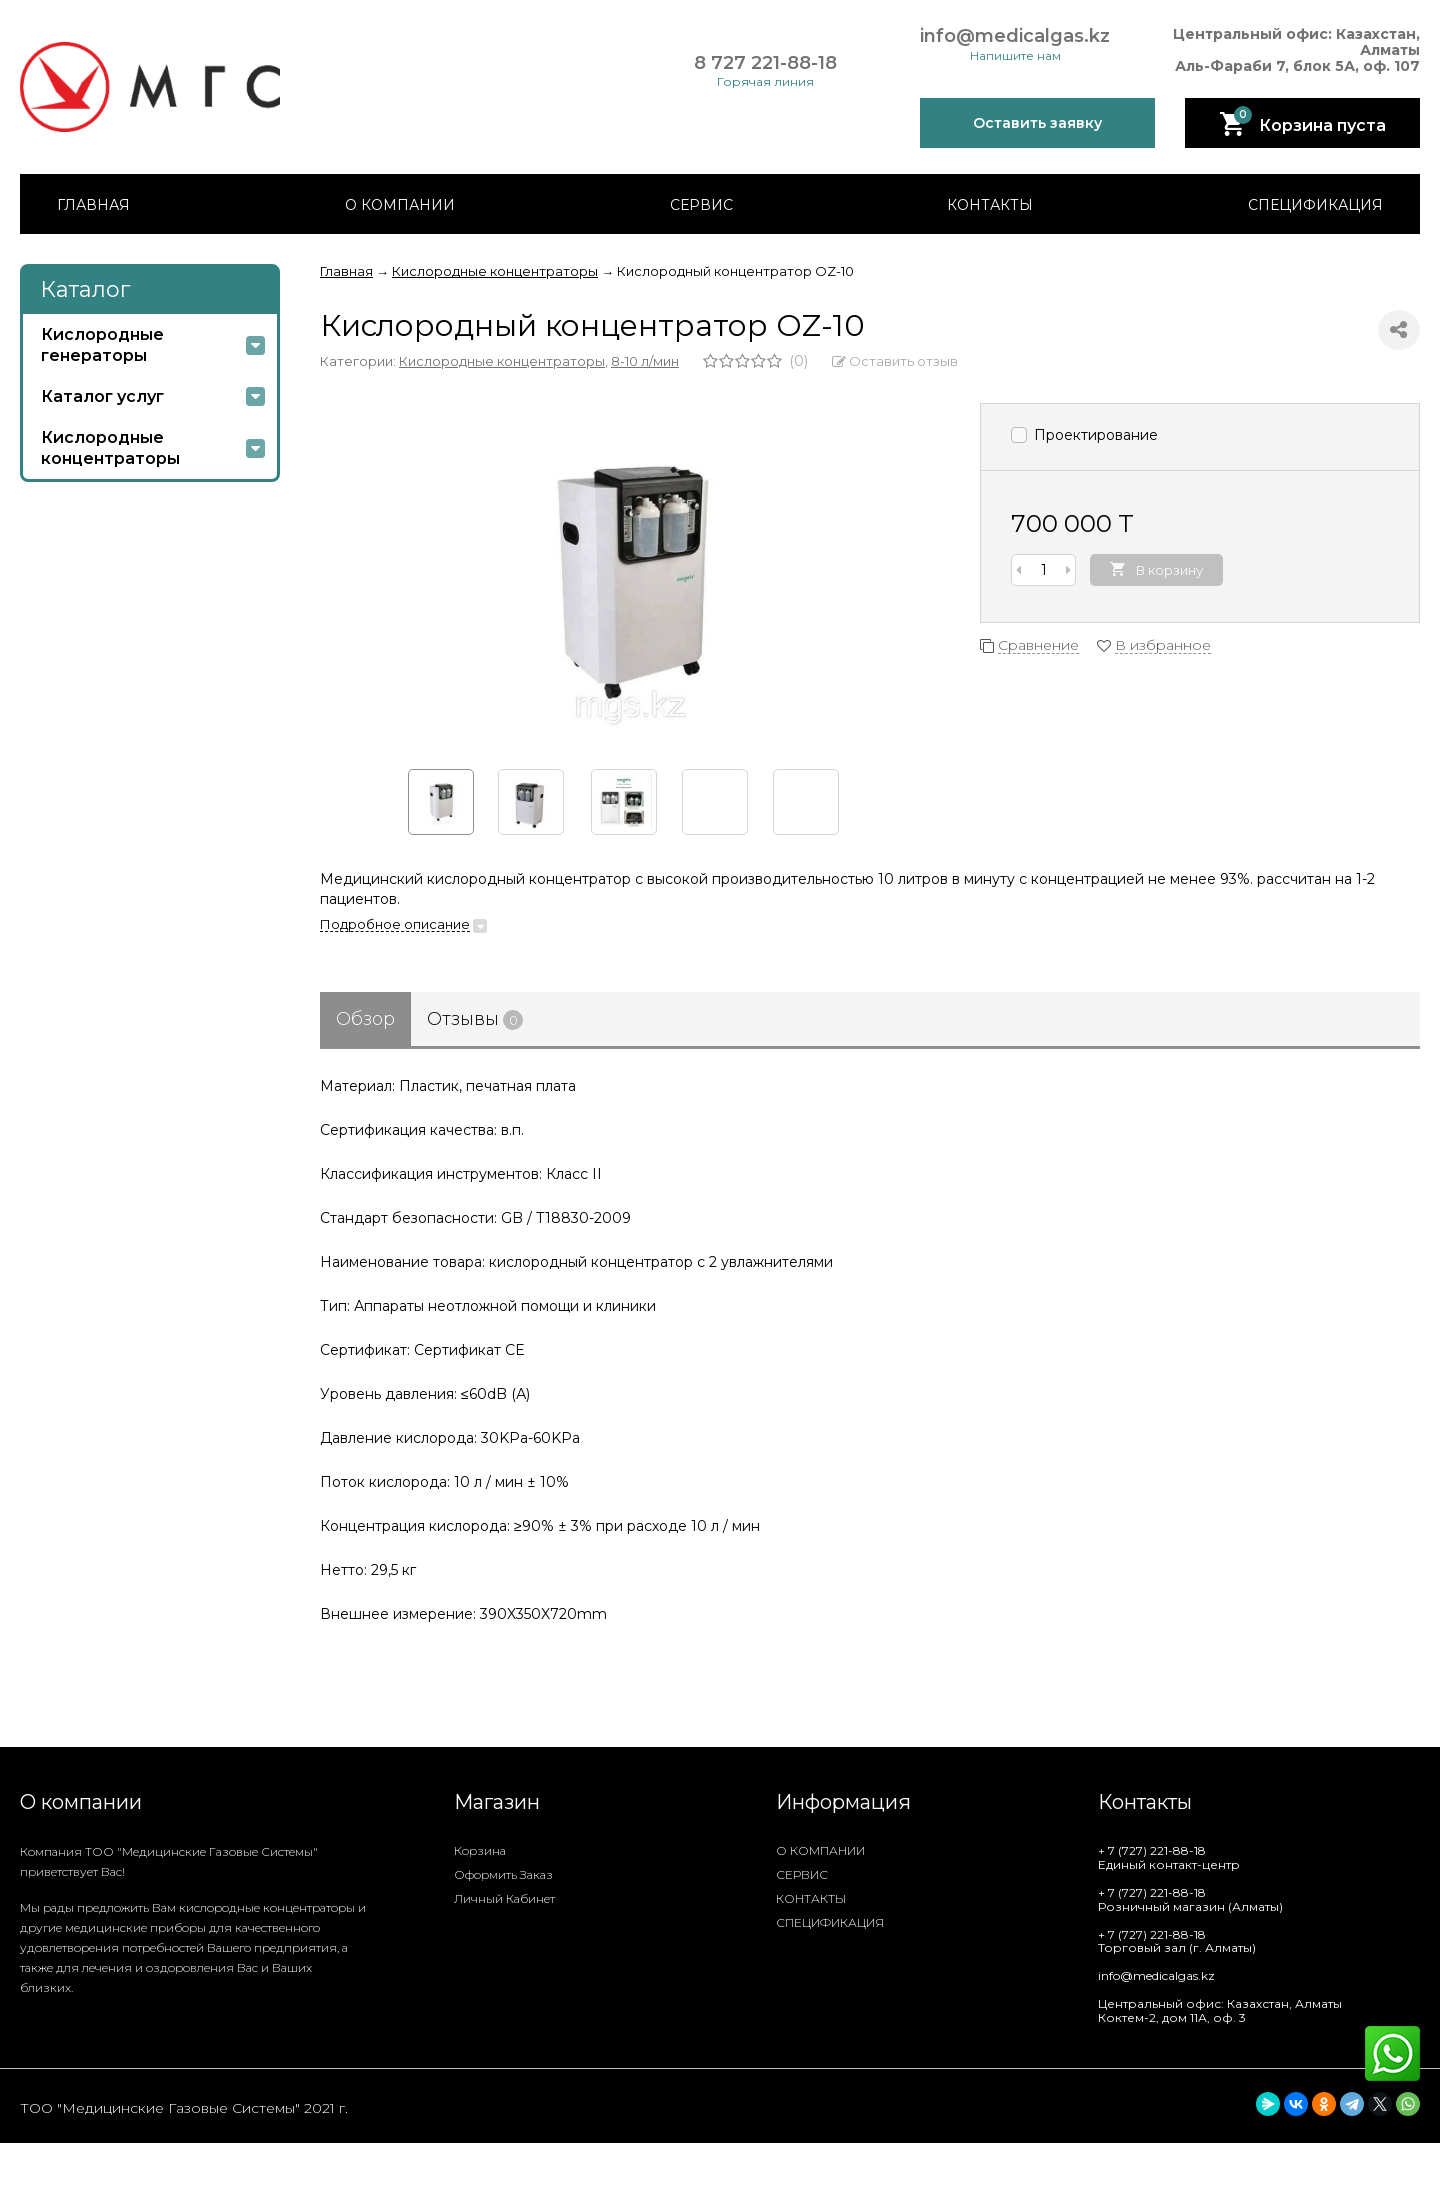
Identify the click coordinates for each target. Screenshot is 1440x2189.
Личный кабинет (504, 1898)
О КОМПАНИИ (400, 205)
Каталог (85, 289)
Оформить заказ (503, 1874)
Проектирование (1084, 435)
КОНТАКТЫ (990, 205)
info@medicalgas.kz (1015, 36)
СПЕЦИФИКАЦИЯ (1315, 205)
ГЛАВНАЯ (93, 205)
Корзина (480, 1850)
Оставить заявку (1037, 123)
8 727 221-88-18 (765, 63)
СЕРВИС (701, 205)
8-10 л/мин (645, 361)
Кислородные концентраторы (502, 361)
